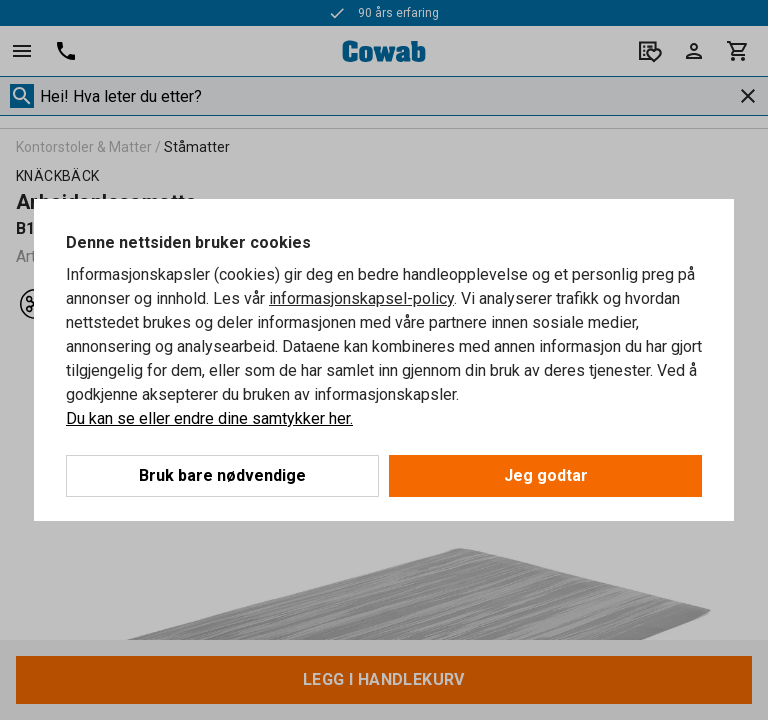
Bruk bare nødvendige (222, 475)
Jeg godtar (546, 475)
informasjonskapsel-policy (361, 298)
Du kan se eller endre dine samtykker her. (209, 418)
